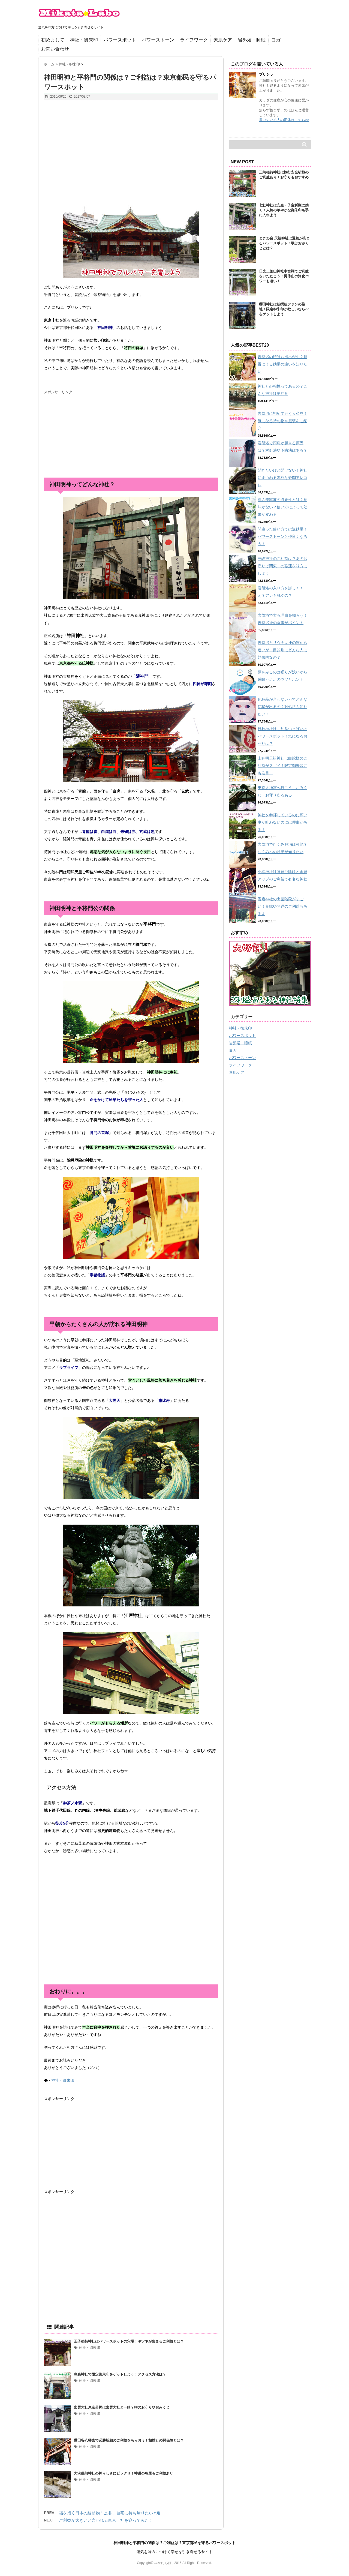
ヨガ (276, 40)
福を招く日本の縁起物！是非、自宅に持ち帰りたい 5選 (110, 2513)
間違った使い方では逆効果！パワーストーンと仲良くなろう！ (282, 536)
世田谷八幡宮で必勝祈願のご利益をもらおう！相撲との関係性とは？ (129, 2440)
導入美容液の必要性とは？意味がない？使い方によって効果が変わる (282, 507)
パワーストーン (158, 40)
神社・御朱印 (84, 40)
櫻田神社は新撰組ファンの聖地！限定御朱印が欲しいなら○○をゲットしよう (284, 309)
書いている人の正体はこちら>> (284, 120)
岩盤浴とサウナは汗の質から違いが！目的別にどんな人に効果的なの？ (282, 649)
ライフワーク (194, 40)
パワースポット (120, 40)
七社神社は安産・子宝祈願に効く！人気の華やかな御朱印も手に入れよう (284, 210)
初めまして (52, 40)
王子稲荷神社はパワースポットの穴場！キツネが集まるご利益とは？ (129, 2341)
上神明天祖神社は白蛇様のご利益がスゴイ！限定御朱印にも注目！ (282, 765)
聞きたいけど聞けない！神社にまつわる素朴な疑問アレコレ (282, 477)
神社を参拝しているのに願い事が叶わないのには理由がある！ (282, 822)
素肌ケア (222, 40)
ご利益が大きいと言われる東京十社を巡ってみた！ (106, 2520)
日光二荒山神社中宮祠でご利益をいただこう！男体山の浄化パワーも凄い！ (284, 276)
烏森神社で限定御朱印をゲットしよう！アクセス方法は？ (120, 2374)
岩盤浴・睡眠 (252, 40)
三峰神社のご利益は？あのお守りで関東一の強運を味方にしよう (282, 565)
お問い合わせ (55, 49)
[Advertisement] (131, 147)
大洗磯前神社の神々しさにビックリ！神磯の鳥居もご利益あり (123, 2473)
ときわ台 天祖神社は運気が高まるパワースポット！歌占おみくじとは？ (284, 243)
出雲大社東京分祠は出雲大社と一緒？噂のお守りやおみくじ (122, 2407)
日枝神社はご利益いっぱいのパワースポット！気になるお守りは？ (282, 736)
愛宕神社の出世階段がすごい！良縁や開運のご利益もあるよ (282, 906)
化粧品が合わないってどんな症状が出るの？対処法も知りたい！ (282, 706)
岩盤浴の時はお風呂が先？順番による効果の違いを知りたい (282, 364)
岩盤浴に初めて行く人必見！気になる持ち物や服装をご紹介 (282, 420)
